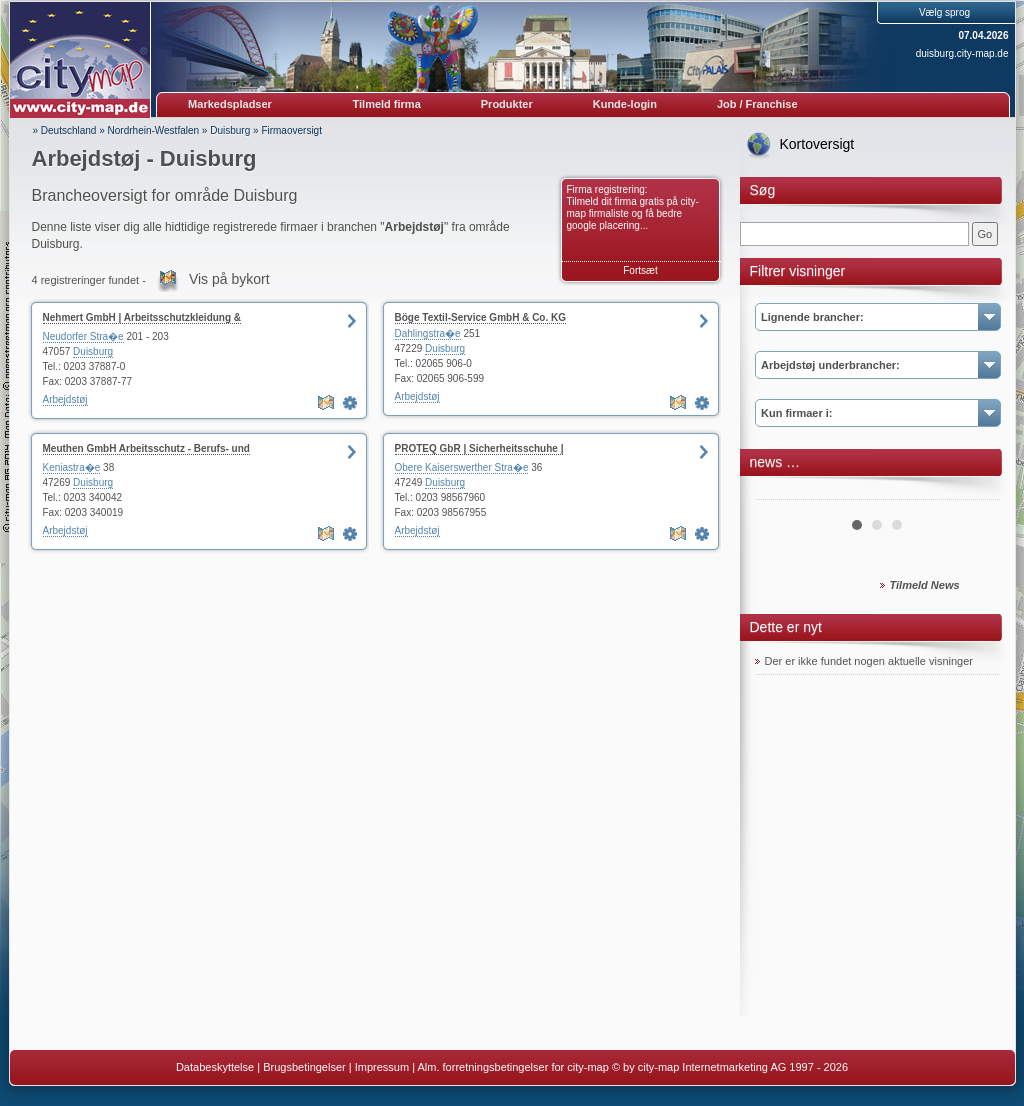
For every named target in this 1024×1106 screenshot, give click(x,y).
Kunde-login (625, 104)
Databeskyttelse (215, 1067)
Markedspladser (230, 104)
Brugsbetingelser (304, 1067)
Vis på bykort (229, 279)
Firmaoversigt (291, 130)
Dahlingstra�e (428, 333)
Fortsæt (640, 270)
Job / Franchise (757, 104)
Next (974, 492)
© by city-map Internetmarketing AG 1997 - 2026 (730, 1067)
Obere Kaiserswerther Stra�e (462, 467)
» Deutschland (65, 130)
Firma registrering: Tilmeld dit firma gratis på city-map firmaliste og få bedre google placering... (633, 207)
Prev (781, 492)
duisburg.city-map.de (962, 53)
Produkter (507, 104)
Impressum (382, 1067)
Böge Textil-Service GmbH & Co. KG (481, 317)
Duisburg (230, 130)
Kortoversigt (817, 144)
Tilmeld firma (387, 104)
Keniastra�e (72, 467)
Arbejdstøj (65, 399)
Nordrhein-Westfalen (154, 130)
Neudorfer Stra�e (83, 336)
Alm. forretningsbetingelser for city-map (512, 1067)
